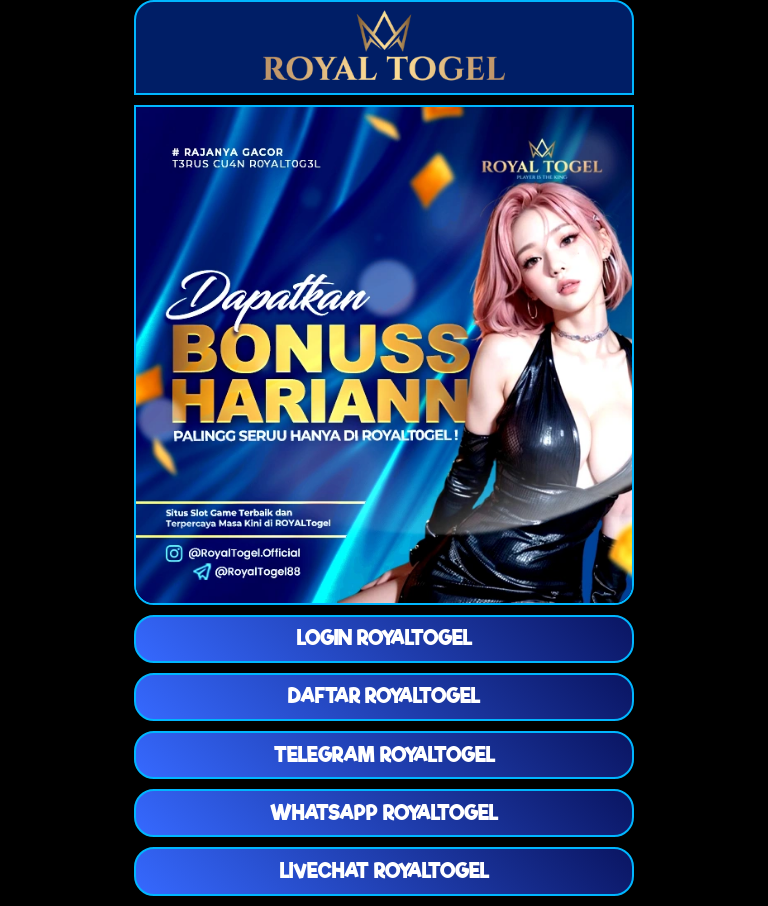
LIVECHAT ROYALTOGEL (384, 871)
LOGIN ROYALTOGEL (384, 638)
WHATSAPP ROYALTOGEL (384, 813)
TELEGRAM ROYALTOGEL (384, 755)
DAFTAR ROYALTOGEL (384, 696)
